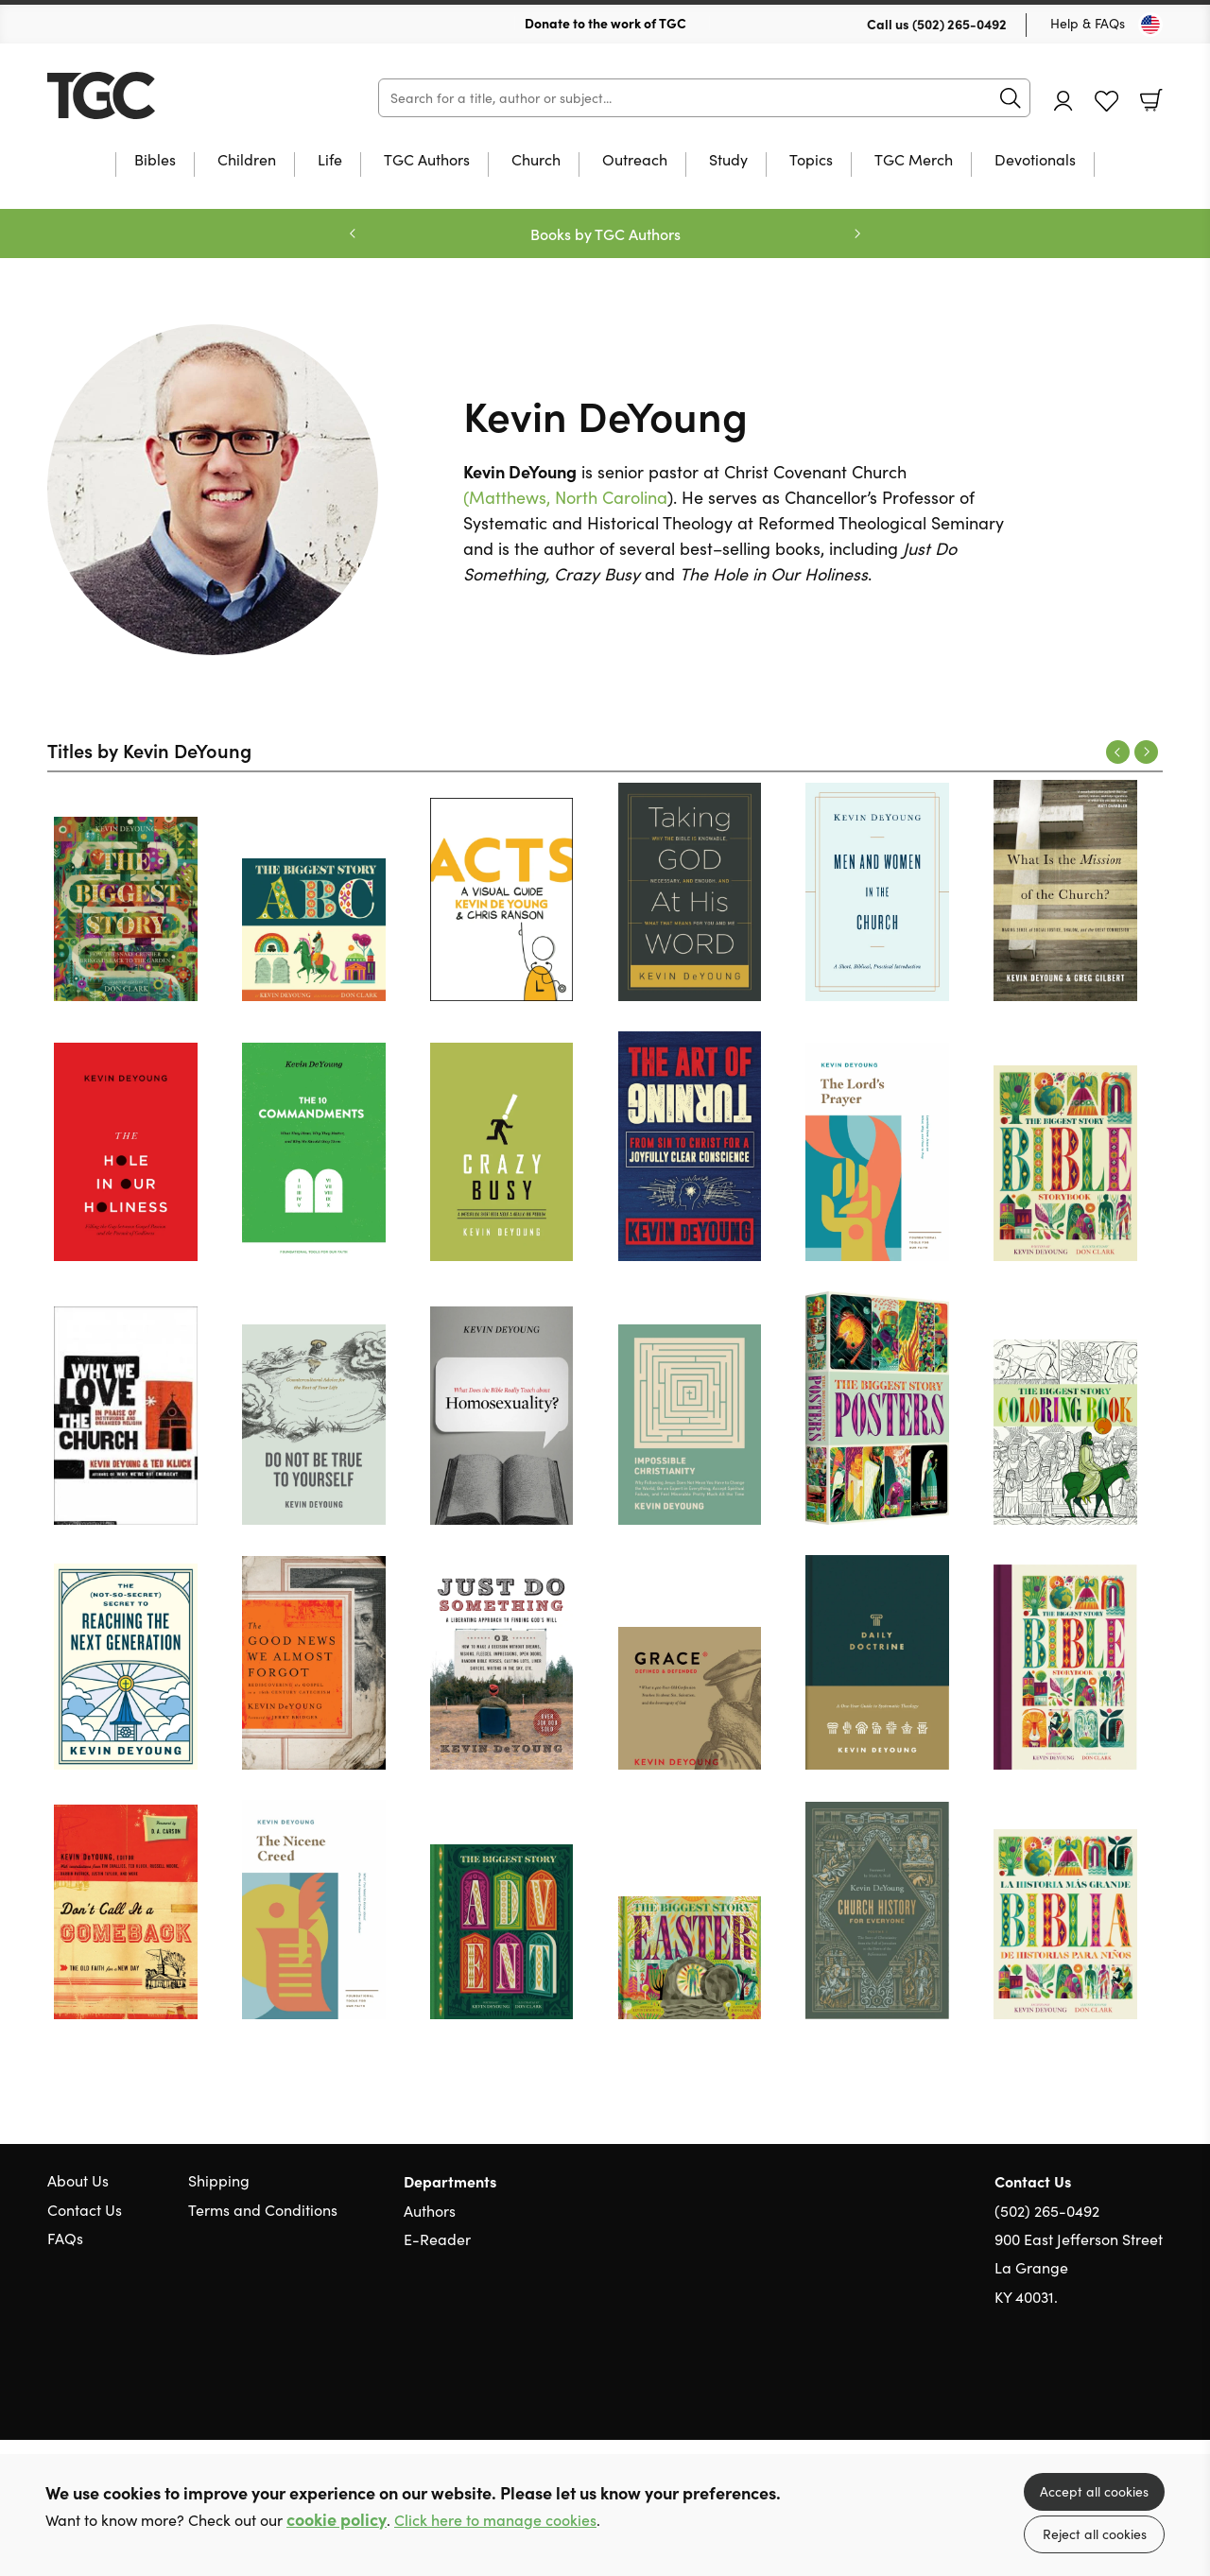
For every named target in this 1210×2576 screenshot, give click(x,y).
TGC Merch (913, 160)
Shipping (219, 2180)
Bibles (155, 160)
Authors (430, 2211)
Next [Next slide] (857, 233)
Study (728, 160)
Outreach (634, 160)
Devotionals (1035, 160)
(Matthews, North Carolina (565, 497)
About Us (78, 2180)
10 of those (165, 95)
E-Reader (437, 2239)
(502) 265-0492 (959, 23)
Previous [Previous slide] (352, 233)
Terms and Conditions (262, 2210)
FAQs (65, 2238)
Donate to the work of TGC (605, 22)
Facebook (1120, 2387)
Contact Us (84, 2210)
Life (330, 160)
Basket (1151, 100)
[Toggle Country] (1150, 24)
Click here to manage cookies (495, 2520)
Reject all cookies (1095, 2534)
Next (1146, 752)
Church (536, 160)
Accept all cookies (1094, 2491)
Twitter (1085, 2387)
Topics (811, 160)
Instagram (1153, 2387)
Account (1063, 101)
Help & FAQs (1087, 23)
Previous (1118, 752)
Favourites (1106, 101)
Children (246, 160)
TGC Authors (427, 160)
